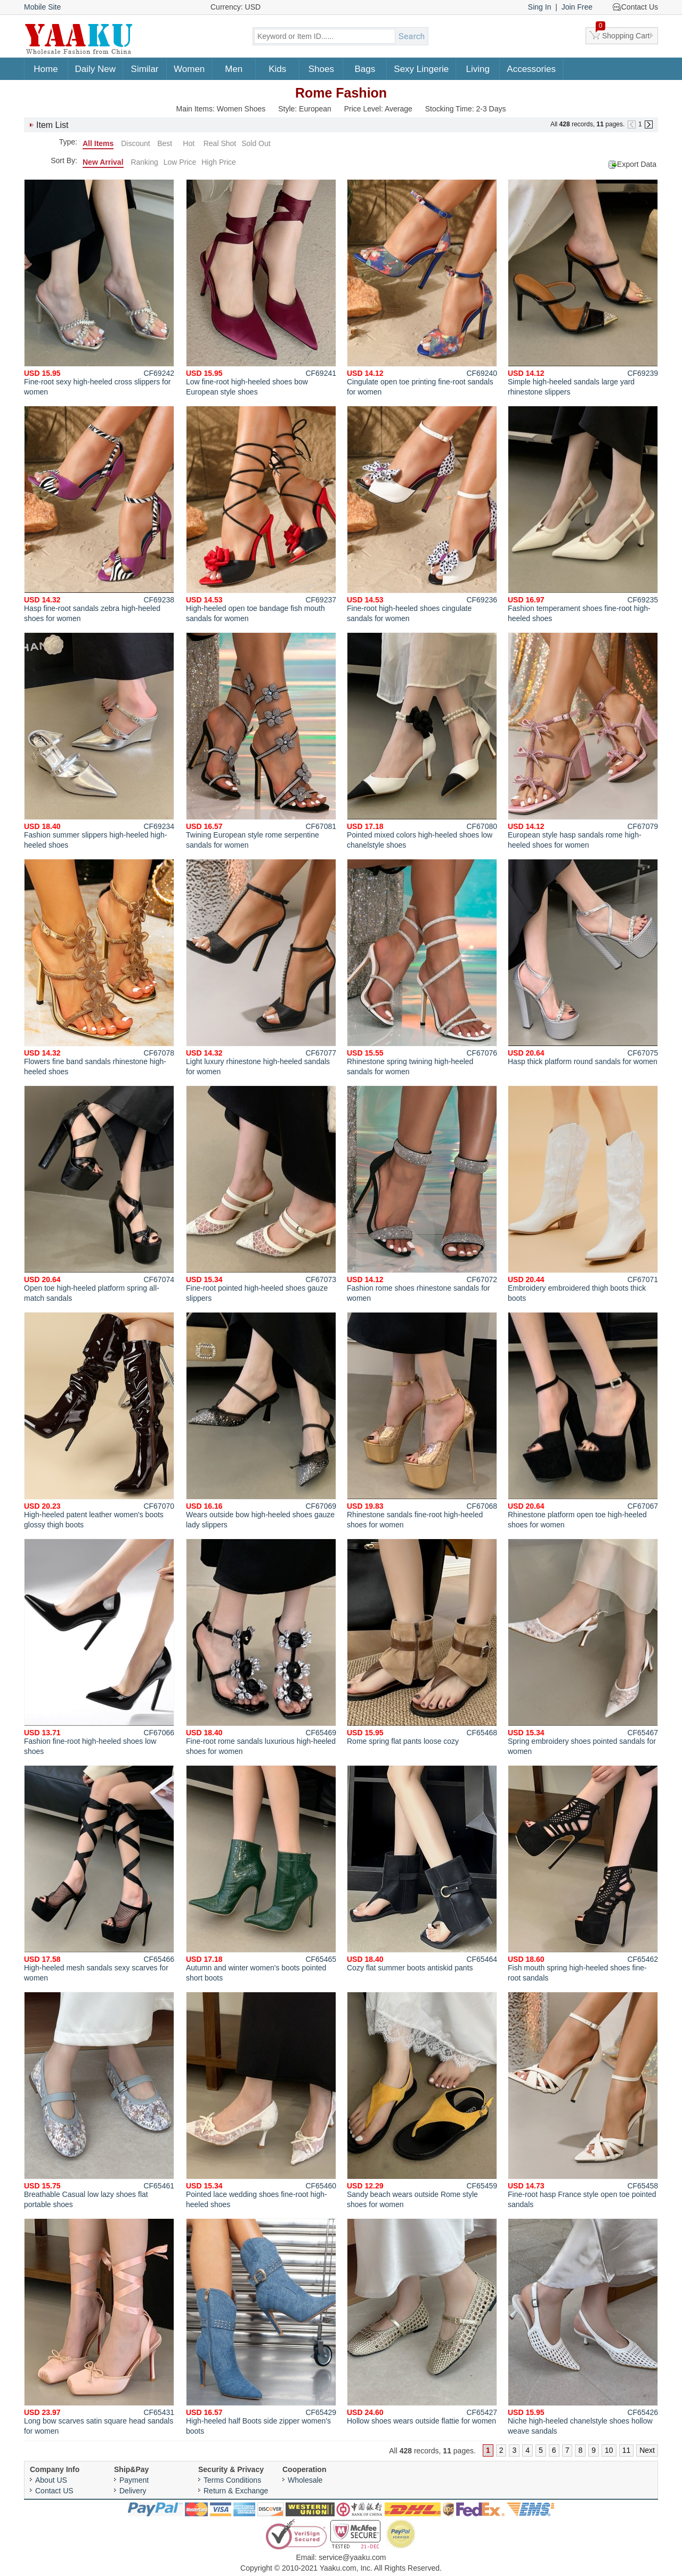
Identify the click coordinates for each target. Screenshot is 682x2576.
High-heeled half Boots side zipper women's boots (261, 2326)
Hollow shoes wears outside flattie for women (422, 2321)
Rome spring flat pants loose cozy (422, 1642)
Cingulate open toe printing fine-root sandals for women (422, 287)
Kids (277, 69)
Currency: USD (235, 7)
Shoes (321, 69)
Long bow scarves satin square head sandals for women (99, 2326)
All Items (98, 143)
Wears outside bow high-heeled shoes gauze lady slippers (261, 1420)
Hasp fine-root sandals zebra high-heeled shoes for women (99, 514)
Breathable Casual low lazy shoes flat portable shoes (99, 2100)
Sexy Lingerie (421, 69)
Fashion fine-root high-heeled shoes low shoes (99, 1647)
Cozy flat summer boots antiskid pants (422, 1868)
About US (51, 2480)
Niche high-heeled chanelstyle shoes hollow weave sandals (583, 2326)
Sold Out (255, 143)
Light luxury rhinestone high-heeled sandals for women (261, 967)
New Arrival (103, 162)
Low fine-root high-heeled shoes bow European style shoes (261, 287)
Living (478, 69)
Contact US (54, 2490)
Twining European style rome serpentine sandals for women (261, 740)
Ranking (144, 162)
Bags (364, 69)
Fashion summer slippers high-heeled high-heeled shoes (99, 740)
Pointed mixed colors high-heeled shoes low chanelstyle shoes (422, 740)
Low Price (180, 162)
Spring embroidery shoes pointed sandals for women (583, 1647)
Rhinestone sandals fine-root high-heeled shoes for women (422, 1420)
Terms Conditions (232, 2480)
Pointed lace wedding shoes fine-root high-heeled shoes (261, 2100)
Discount (135, 143)
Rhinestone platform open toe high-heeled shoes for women (583, 1420)
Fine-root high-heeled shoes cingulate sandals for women (422, 514)
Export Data (636, 164)
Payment (134, 2480)
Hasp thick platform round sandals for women (583, 962)
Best (164, 143)
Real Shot (220, 143)
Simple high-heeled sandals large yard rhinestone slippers (583, 287)
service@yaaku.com (352, 2557)
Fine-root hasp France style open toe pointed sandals (583, 2100)
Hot (188, 143)
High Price (218, 162)
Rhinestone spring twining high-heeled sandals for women (422, 967)
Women (189, 69)
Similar (145, 69)
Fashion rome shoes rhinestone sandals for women (422, 1193)
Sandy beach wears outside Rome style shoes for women (422, 2100)
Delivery (133, 2490)
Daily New (95, 69)
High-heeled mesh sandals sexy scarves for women (99, 1873)
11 (626, 2450)
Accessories (531, 69)
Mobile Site (42, 7)
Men (233, 69)
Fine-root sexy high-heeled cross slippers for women (99, 287)
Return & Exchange (236, 2490)
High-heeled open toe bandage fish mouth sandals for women (261, 514)
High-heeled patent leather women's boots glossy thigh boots (99, 1420)
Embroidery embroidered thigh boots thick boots (583, 1193)
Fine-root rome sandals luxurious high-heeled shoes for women (261, 1647)
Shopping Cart (623, 33)
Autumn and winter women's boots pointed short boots (261, 1873)
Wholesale (305, 2480)
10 (609, 2450)
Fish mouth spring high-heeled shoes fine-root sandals (583, 1873)
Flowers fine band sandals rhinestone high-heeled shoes (99, 967)
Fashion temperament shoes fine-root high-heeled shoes (583, 514)
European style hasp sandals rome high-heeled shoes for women (583, 740)
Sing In (539, 7)
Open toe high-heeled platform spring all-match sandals (99, 1193)
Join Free (577, 7)
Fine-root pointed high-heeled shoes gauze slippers (261, 1193)
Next (647, 2450)
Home (46, 69)
